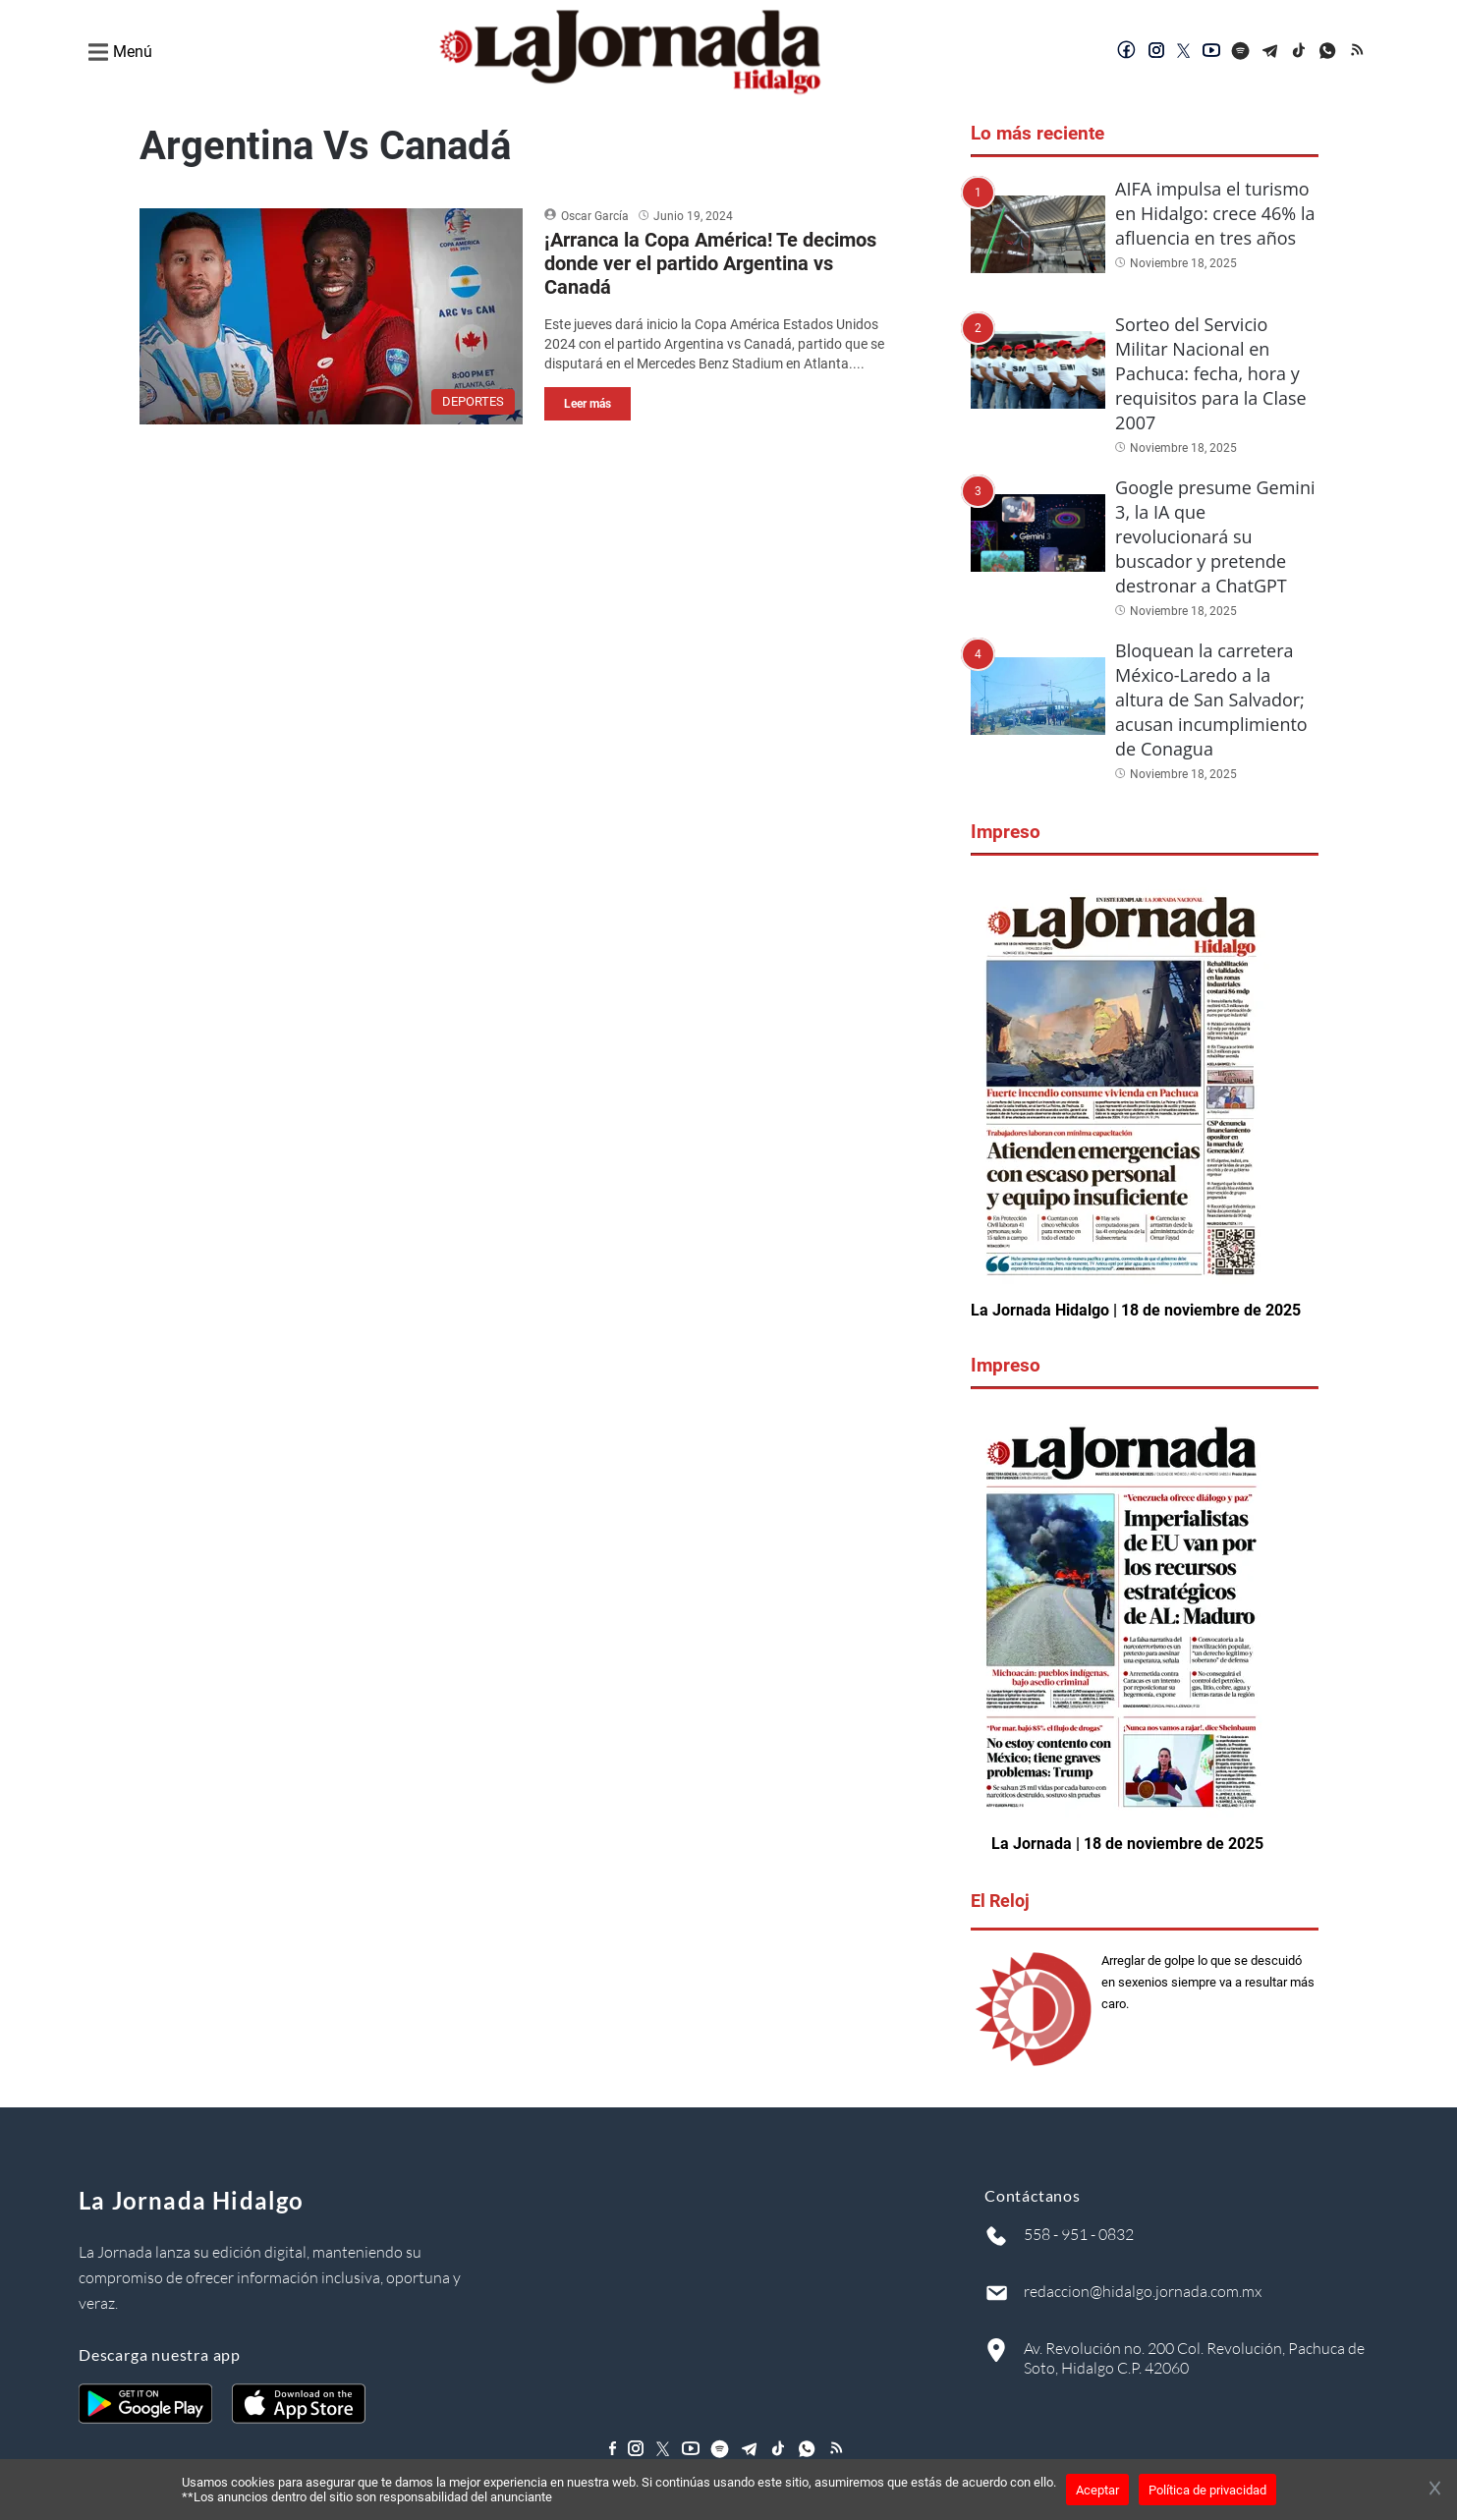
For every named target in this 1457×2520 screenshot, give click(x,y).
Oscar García (595, 216)
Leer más (587, 404)
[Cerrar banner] (1435, 2489)
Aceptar (1097, 2490)
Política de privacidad (1207, 2490)
